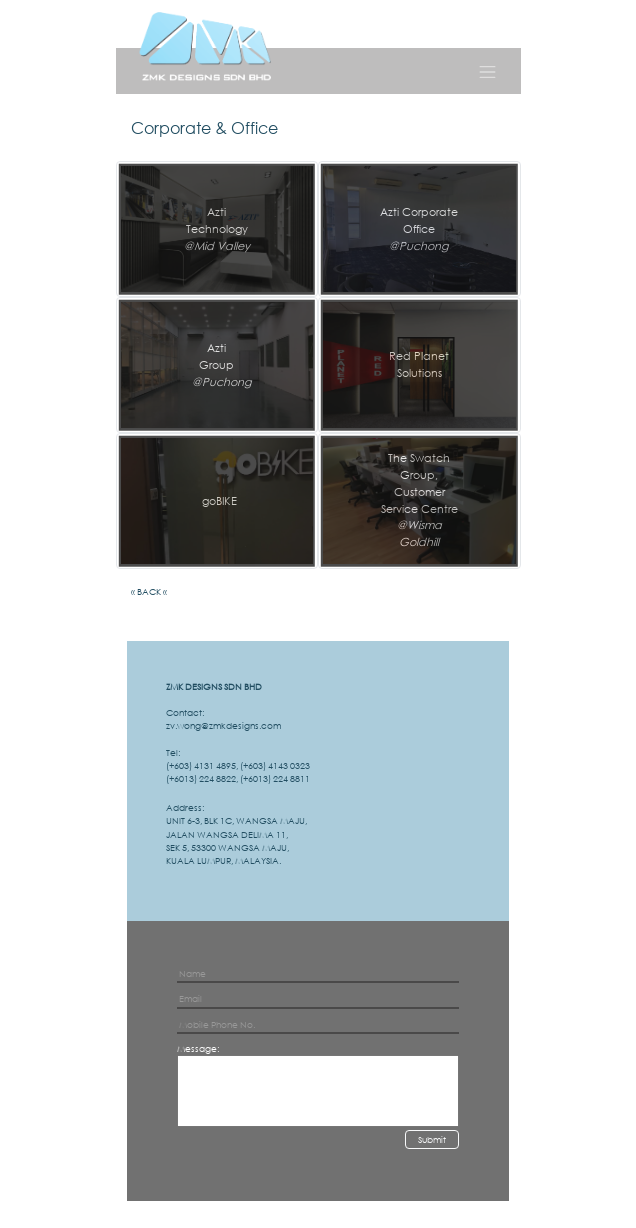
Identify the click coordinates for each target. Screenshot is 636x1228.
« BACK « (149, 591)
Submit (432, 1139)
